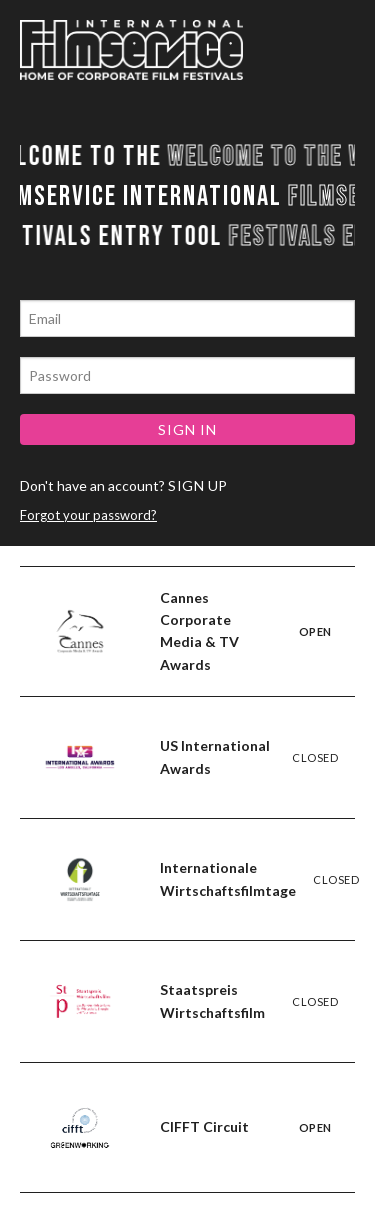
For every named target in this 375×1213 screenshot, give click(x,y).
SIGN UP (198, 485)
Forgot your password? (88, 515)
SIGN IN (187, 429)
